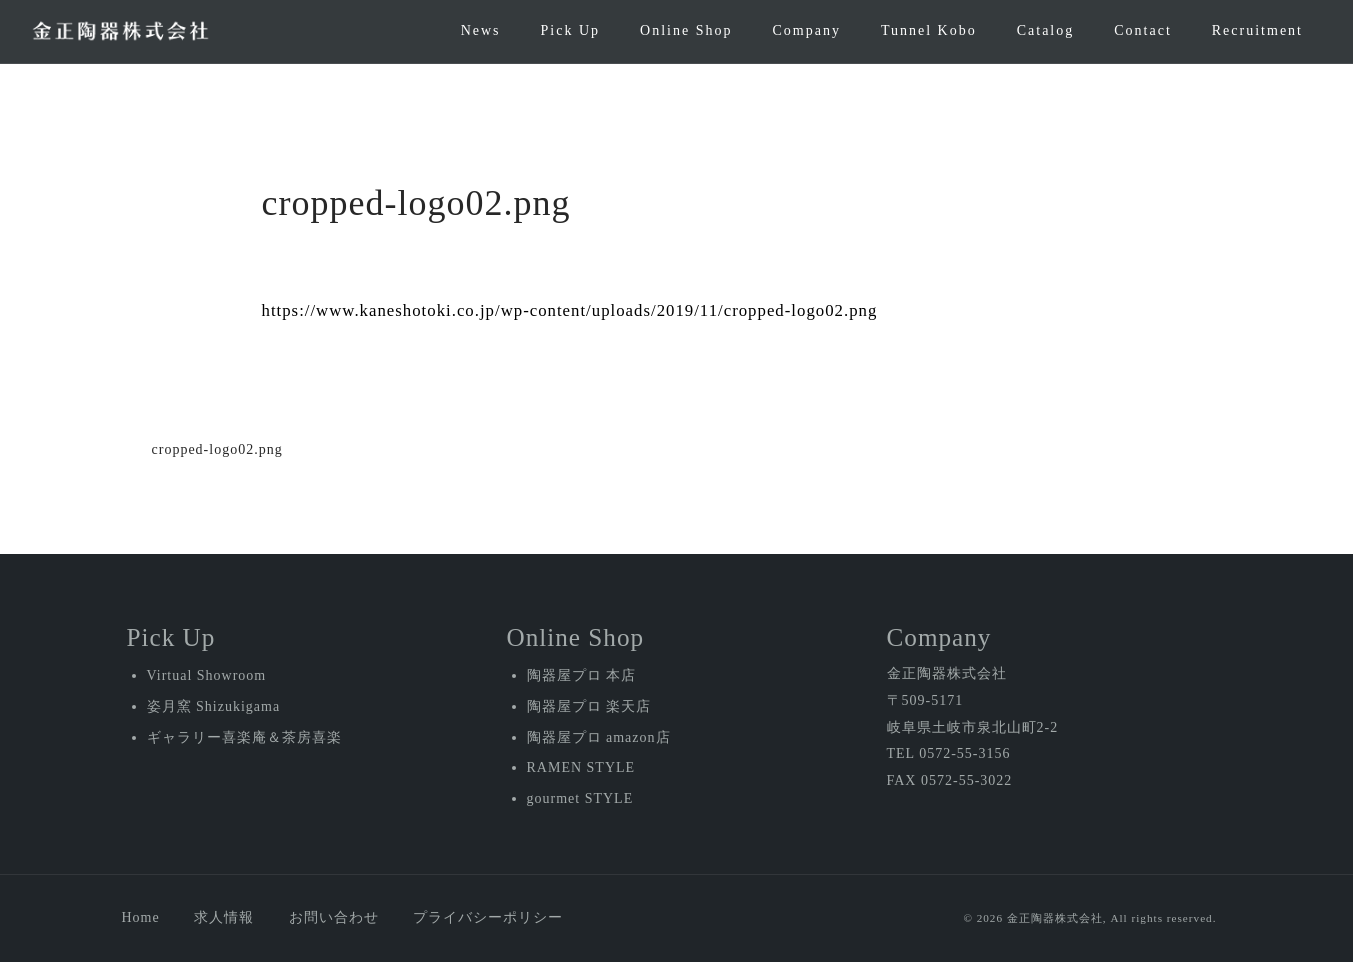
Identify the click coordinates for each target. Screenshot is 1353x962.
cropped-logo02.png (217, 449)
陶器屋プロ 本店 (582, 675)
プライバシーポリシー (488, 917)
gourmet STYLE (580, 798)
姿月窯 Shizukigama (214, 706)
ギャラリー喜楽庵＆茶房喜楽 (244, 737)
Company (806, 30)
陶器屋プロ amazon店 (599, 737)
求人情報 (224, 917)
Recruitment (1257, 30)
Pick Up (571, 30)
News (481, 30)
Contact (1143, 30)
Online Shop (686, 30)
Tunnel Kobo (929, 30)
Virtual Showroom (207, 675)
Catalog (1046, 30)
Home (141, 917)
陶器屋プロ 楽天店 (589, 706)
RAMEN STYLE (581, 767)
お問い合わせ (334, 917)
